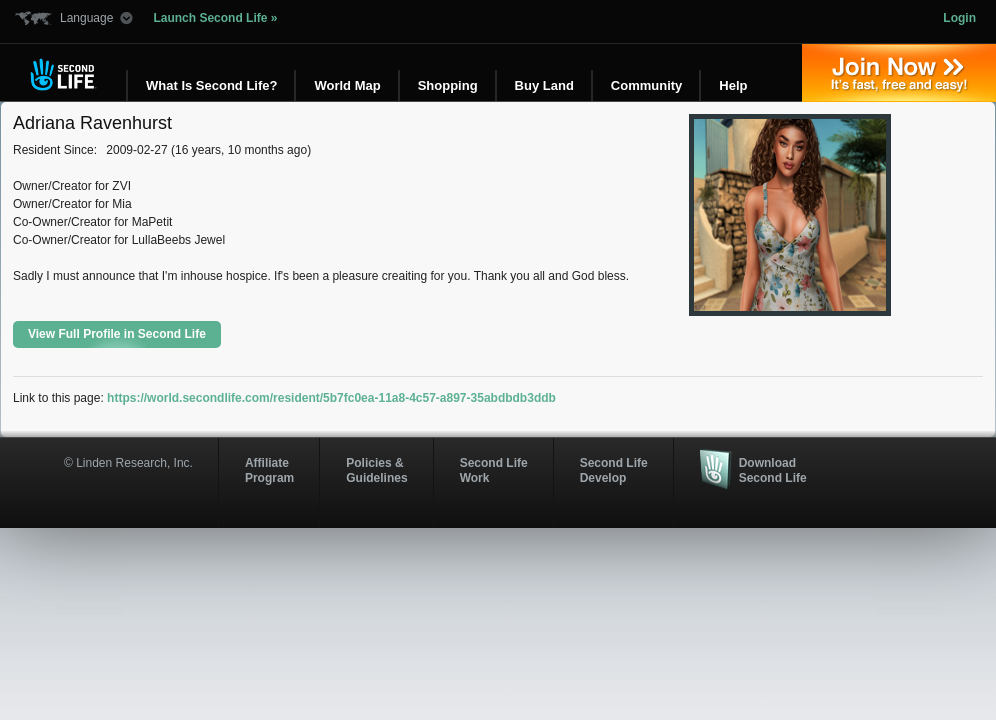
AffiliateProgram (269, 470)
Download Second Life (773, 470)
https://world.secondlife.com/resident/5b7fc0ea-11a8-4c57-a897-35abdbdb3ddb (331, 398)
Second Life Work (494, 470)
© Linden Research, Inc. (128, 463)
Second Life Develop (614, 470)
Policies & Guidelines (376, 470)
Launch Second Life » (215, 18)
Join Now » (899, 73)
